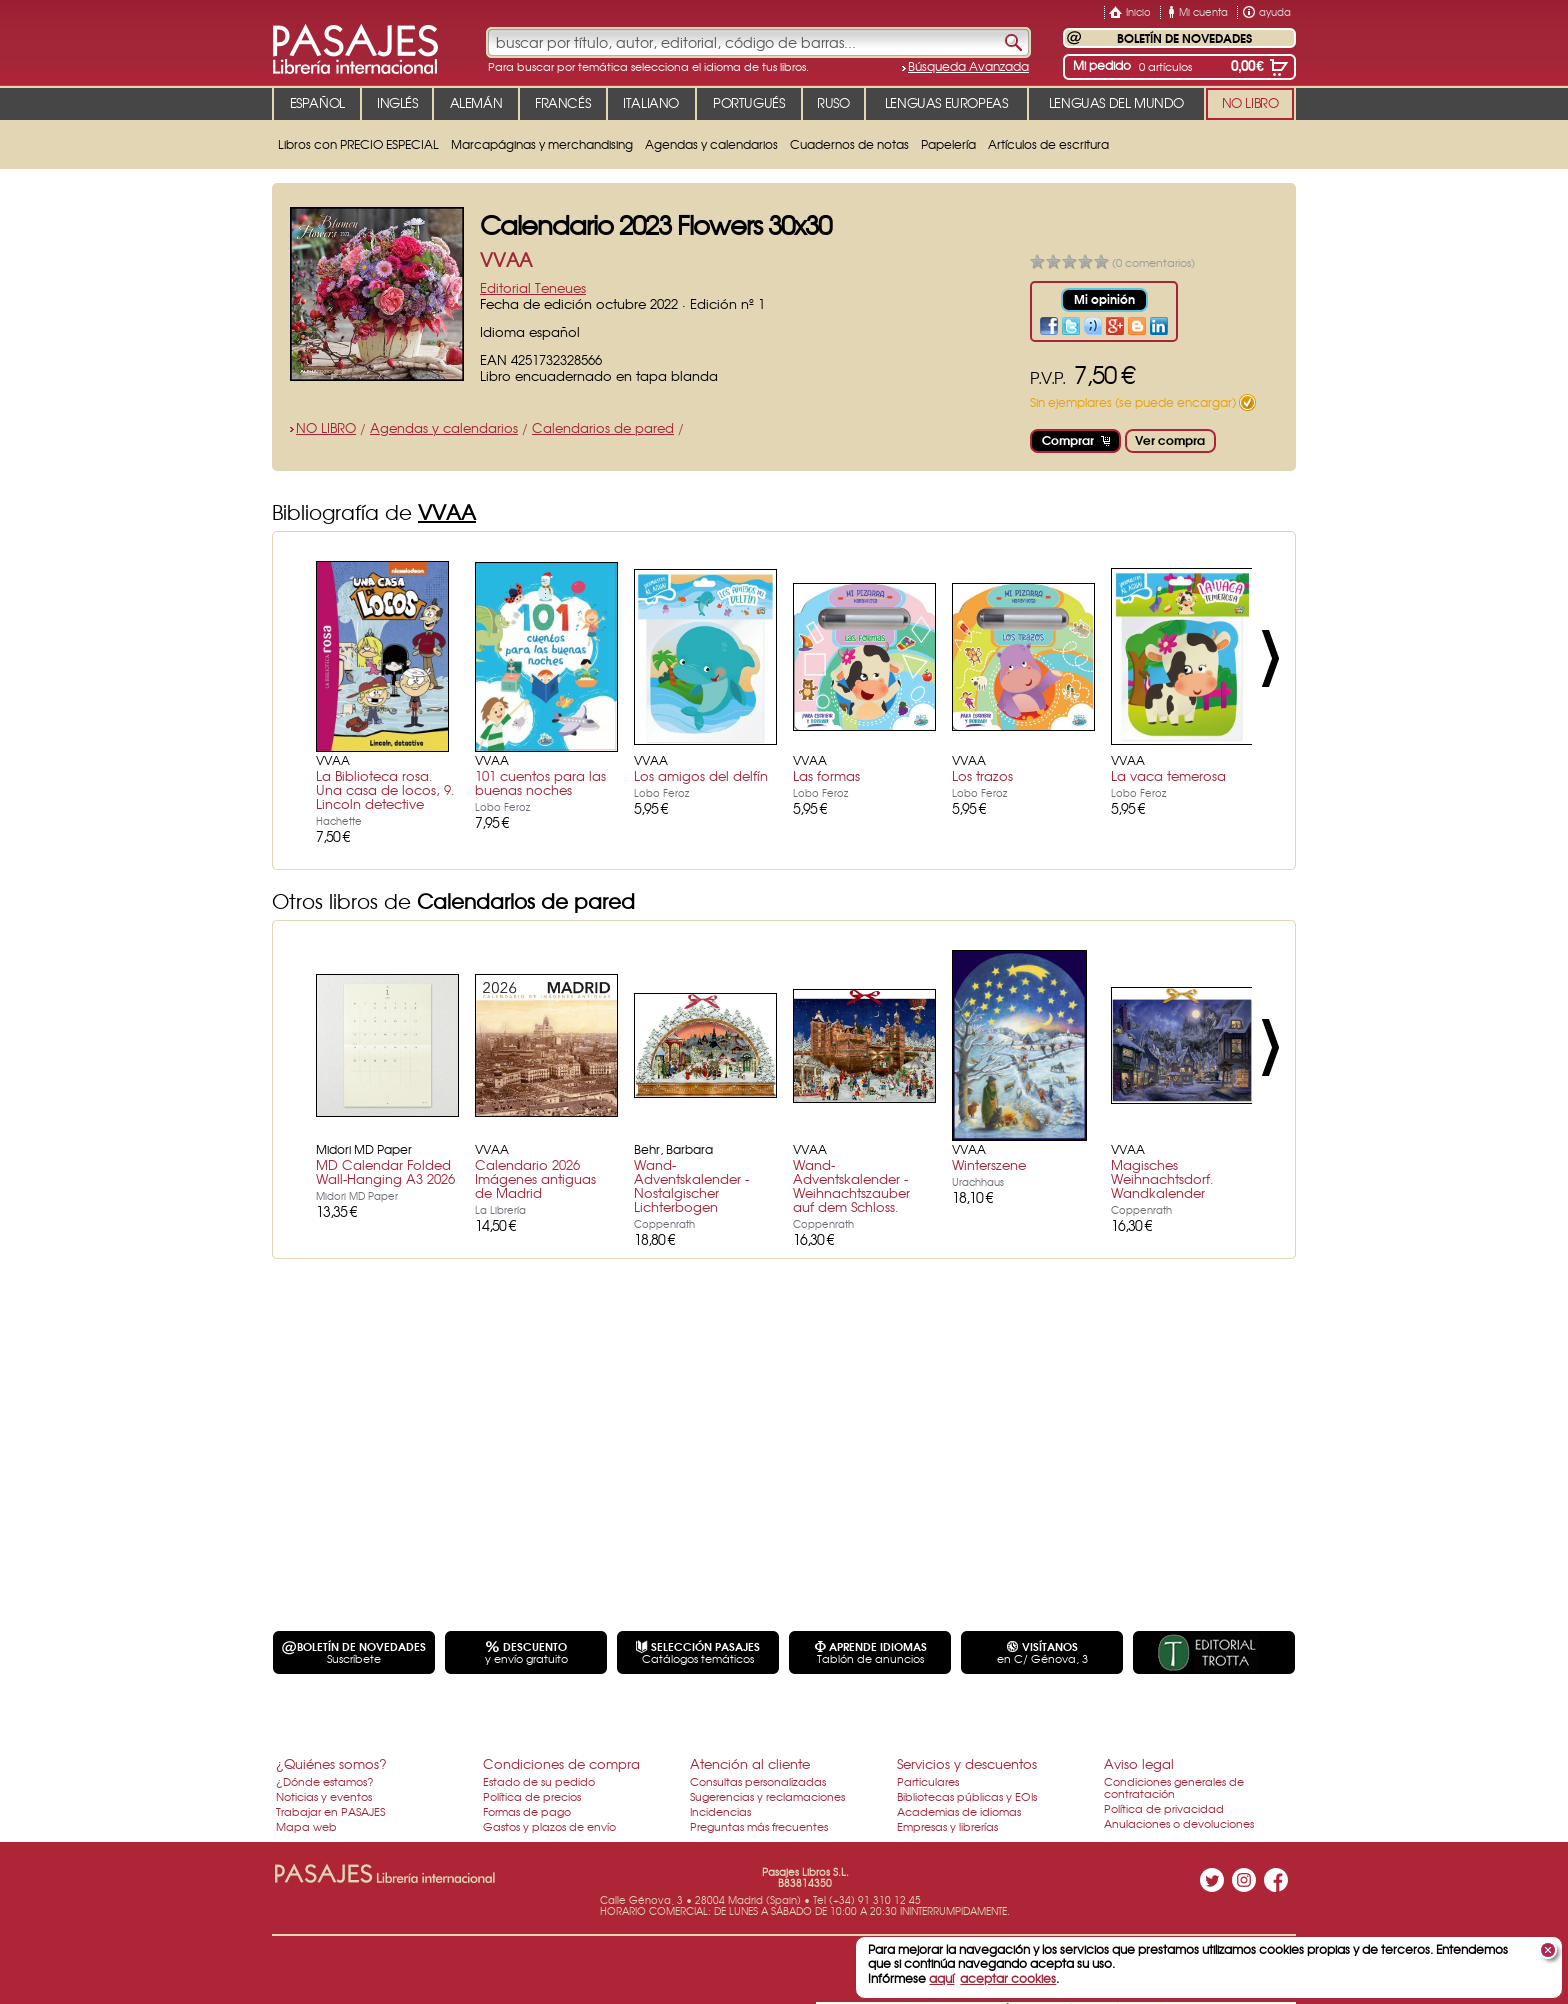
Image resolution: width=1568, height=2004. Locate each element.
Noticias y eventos (324, 1796)
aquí (941, 1978)
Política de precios (532, 1796)
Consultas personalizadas (758, 1781)
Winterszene (989, 1164)
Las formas (826, 775)
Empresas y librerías (947, 1826)
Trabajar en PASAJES (330, 1811)
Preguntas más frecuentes (759, 1826)
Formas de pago (527, 1811)
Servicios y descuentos (967, 1763)
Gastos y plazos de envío (549, 1826)
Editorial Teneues (533, 287)
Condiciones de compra (561, 1763)
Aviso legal (1139, 1763)
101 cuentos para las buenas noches (540, 782)
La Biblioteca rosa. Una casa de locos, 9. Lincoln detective (385, 789)
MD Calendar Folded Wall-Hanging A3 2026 (385, 1171)
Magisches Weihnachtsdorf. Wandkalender (1162, 1178)
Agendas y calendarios (444, 427)
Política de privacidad (1164, 1808)
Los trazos (982, 775)
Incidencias (720, 1811)
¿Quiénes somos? (331, 1763)
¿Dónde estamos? (325, 1781)
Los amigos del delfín (701, 775)
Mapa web (306, 1826)
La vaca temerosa (1168, 775)
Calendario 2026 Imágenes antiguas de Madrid (535, 1178)
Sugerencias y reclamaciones (767, 1796)
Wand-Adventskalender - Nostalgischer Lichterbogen (691, 1185)
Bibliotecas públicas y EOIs (967, 1796)
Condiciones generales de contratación (1174, 1787)
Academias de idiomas (959, 1811)
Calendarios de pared (603, 427)
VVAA (506, 259)
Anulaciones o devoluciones (1179, 1823)
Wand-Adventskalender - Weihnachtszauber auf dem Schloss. (851, 1185)
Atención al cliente (750, 1763)
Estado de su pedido (539, 1781)
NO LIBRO (326, 427)
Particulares (928, 1781)
